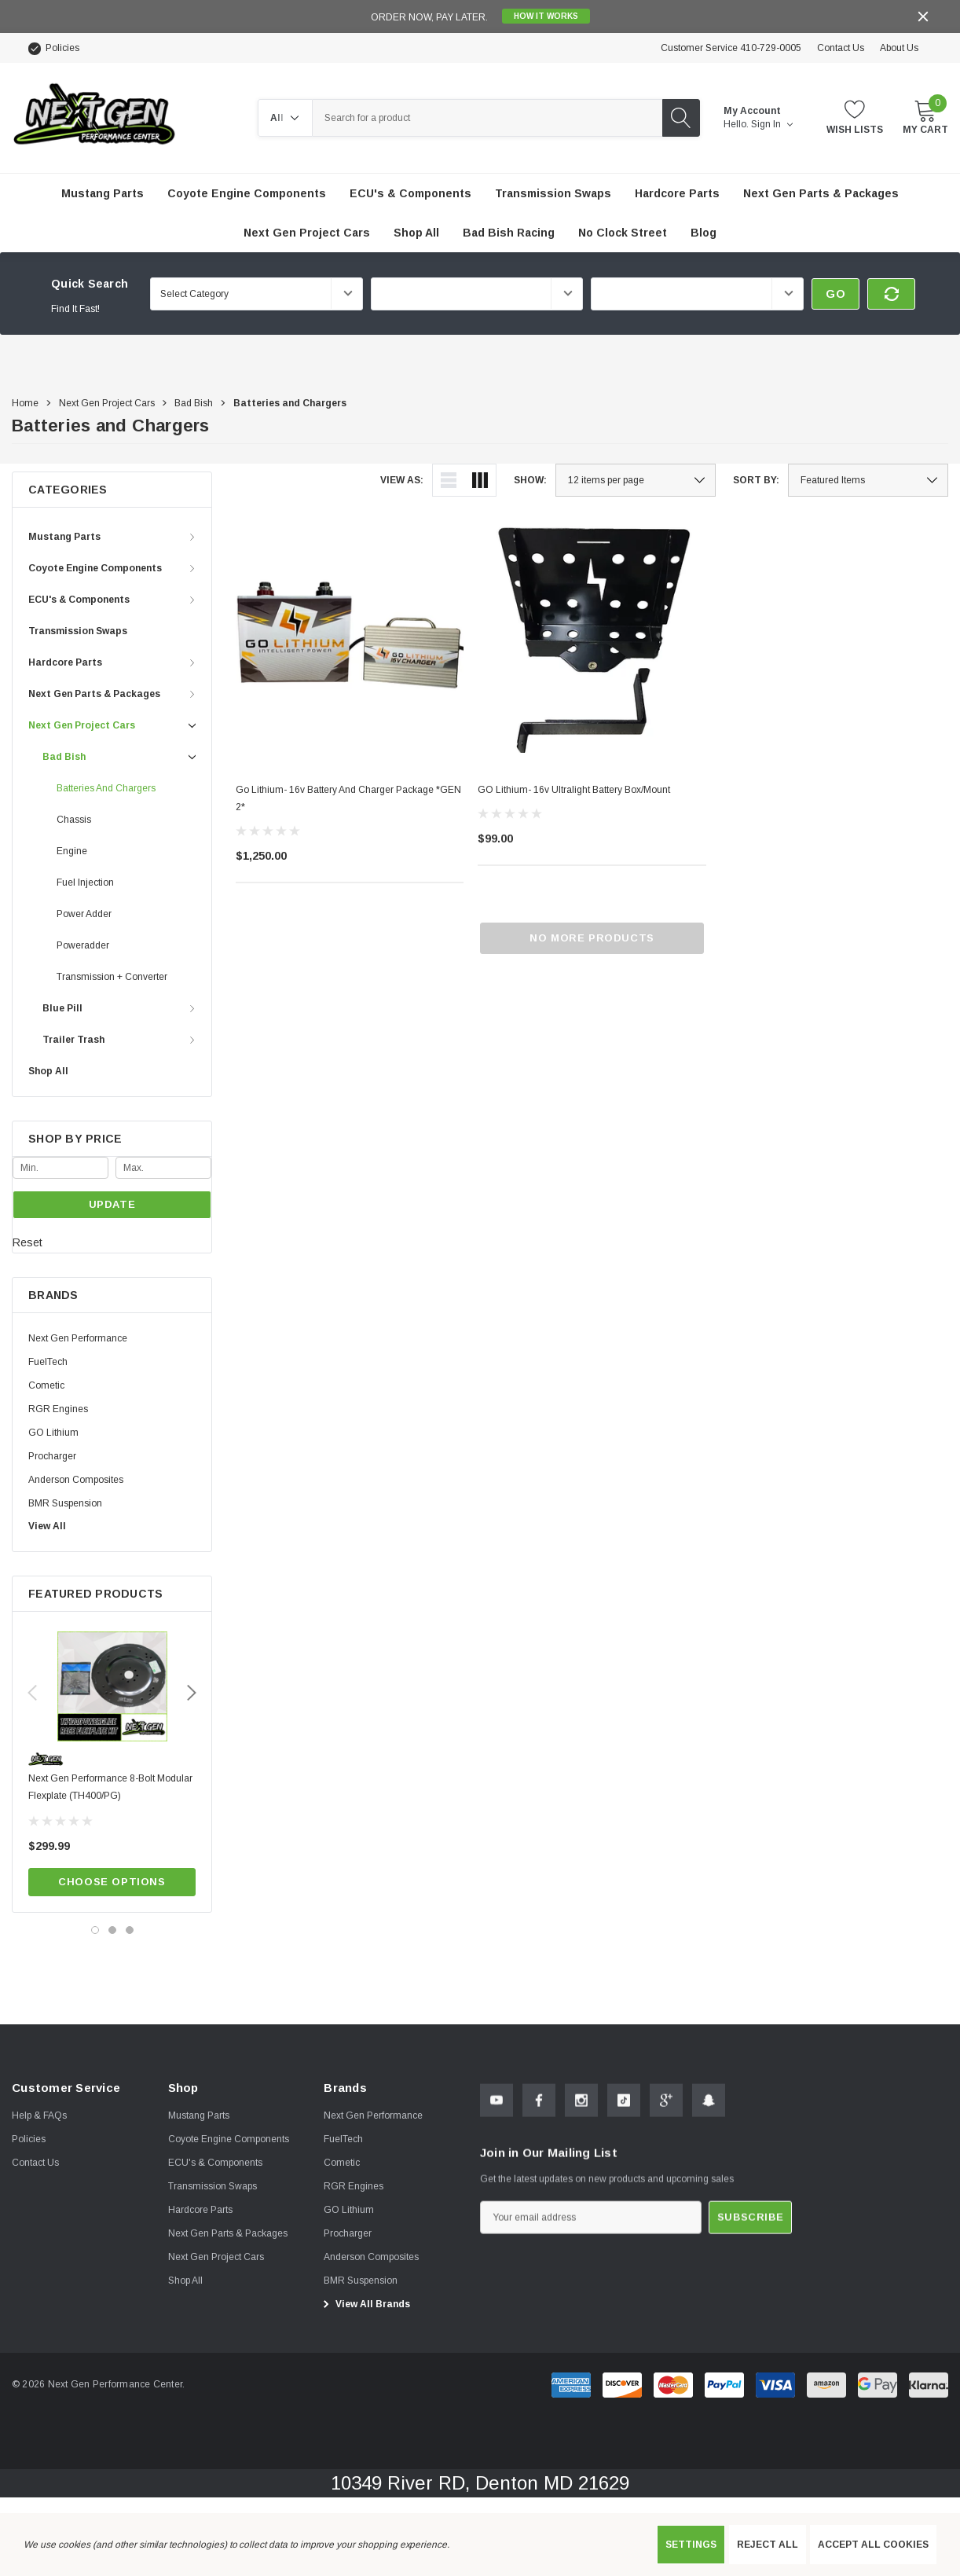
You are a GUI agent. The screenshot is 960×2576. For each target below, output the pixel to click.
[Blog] (703, 232)
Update (112, 1204)
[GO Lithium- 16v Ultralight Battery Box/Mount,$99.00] (591, 638)
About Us (899, 47)
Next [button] (191, 1692)
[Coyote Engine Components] (247, 193)
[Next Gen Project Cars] (307, 232)
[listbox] (868, 480)
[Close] (923, 16)
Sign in (772, 124)
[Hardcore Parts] (677, 193)
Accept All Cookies (873, 2544)
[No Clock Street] (622, 232)
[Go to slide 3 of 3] (130, 1930)
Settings (690, 2544)
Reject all (767, 2544)
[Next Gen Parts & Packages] (821, 193)
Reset (27, 1242)
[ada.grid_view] (480, 480)
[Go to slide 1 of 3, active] (95, 1930)
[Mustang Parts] (102, 193)
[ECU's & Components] (410, 193)
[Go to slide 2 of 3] (112, 1930)
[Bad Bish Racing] (508, 232)
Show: (530, 480)
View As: (401, 480)
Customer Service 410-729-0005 (731, 47)
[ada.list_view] (448, 480)
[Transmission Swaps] (553, 193)
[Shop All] (416, 232)
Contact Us (840, 47)
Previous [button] (32, 1692)
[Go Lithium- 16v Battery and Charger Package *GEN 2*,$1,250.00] (350, 638)
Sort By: (756, 480)
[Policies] (52, 48)
